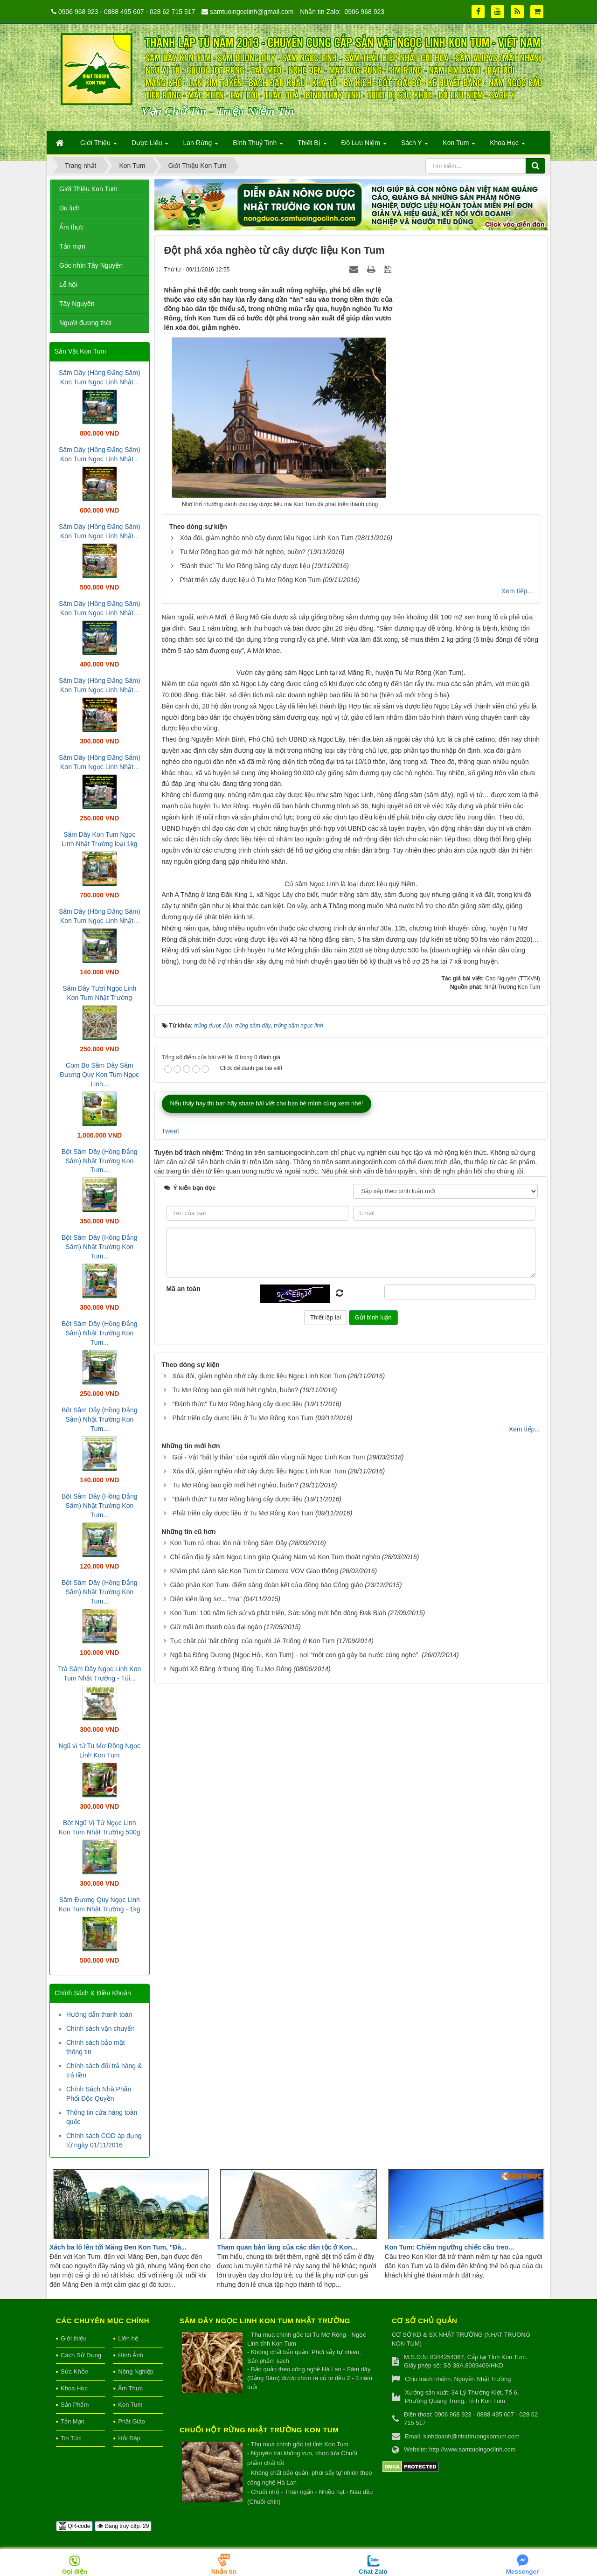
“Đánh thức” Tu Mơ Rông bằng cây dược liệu (245, 565)
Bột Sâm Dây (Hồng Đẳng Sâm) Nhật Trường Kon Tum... (100, 1161)
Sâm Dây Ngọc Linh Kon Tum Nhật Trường (265, 2321)
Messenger (522, 2571)
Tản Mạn (72, 2421)
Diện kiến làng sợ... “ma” (205, 1925)
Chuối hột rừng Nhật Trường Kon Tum (259, 2430)
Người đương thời (85, 322)
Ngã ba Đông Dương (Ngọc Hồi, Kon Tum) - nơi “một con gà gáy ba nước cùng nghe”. (295, 1981)
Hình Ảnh (130, 2355)
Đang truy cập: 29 (123, 2526)
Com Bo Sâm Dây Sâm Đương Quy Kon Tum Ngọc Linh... (99, 1075)
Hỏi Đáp (129, 2438)
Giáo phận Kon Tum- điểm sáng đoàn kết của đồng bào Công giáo (266, 1911)
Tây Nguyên (76, 303)
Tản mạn (72, 246)
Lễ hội (68, 284)
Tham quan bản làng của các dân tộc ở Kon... (287, 2247)
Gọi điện (74, 2571)
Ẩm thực (71, 227)
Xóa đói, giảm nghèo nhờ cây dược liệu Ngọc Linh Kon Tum (266, 538)
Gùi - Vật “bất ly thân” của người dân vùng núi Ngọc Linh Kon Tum (268, 1783)
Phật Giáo (131, 2421)
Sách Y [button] (415, 145)
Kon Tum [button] (459, 145)
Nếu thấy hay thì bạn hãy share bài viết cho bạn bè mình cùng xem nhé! (266, 1430)
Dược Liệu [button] (150, 145)
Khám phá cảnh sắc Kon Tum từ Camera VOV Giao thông (254, 1897)
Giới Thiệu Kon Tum (88, 189)
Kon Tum (130, 2404)
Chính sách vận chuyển (100, 2028)
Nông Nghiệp (135, 2371)
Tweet (170, 1457)
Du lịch (69, 208)
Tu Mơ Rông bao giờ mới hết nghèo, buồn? (242, 551)
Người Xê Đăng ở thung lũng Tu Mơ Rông (231, 1995)
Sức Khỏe (74, 2371)
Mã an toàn (184, 1615)
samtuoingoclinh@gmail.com (251, 11)
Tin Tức (71, 2438)
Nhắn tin (224, 2571)
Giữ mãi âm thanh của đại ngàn (216, 1953)
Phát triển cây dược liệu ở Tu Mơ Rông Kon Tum (250, 579)
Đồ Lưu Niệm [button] (364, 145)
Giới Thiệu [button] (98, 145)
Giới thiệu (73, 2338)
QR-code (74, 2526)
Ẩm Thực (130, 2388)
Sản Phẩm (75, 2404)
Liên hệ (128, 2338)
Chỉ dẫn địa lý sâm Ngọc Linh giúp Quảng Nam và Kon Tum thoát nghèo (275, 1883)
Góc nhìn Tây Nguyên (91, 265)
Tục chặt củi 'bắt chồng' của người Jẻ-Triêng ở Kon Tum (252, 1967)
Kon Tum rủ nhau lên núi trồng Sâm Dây (228, 1869)
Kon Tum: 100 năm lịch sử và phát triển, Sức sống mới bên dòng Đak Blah (278, 1939)
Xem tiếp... (517, 591)
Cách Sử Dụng (81, 2355)
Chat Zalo (373, 2571)
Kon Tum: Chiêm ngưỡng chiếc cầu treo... (449, 2247)
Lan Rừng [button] (200, 145)
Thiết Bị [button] (312, 145)
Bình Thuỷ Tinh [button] (258, 145)
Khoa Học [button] (507, 145)
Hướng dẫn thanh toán (99, 2014)
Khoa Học (74, 2388)
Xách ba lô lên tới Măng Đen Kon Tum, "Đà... (118, 2247)
